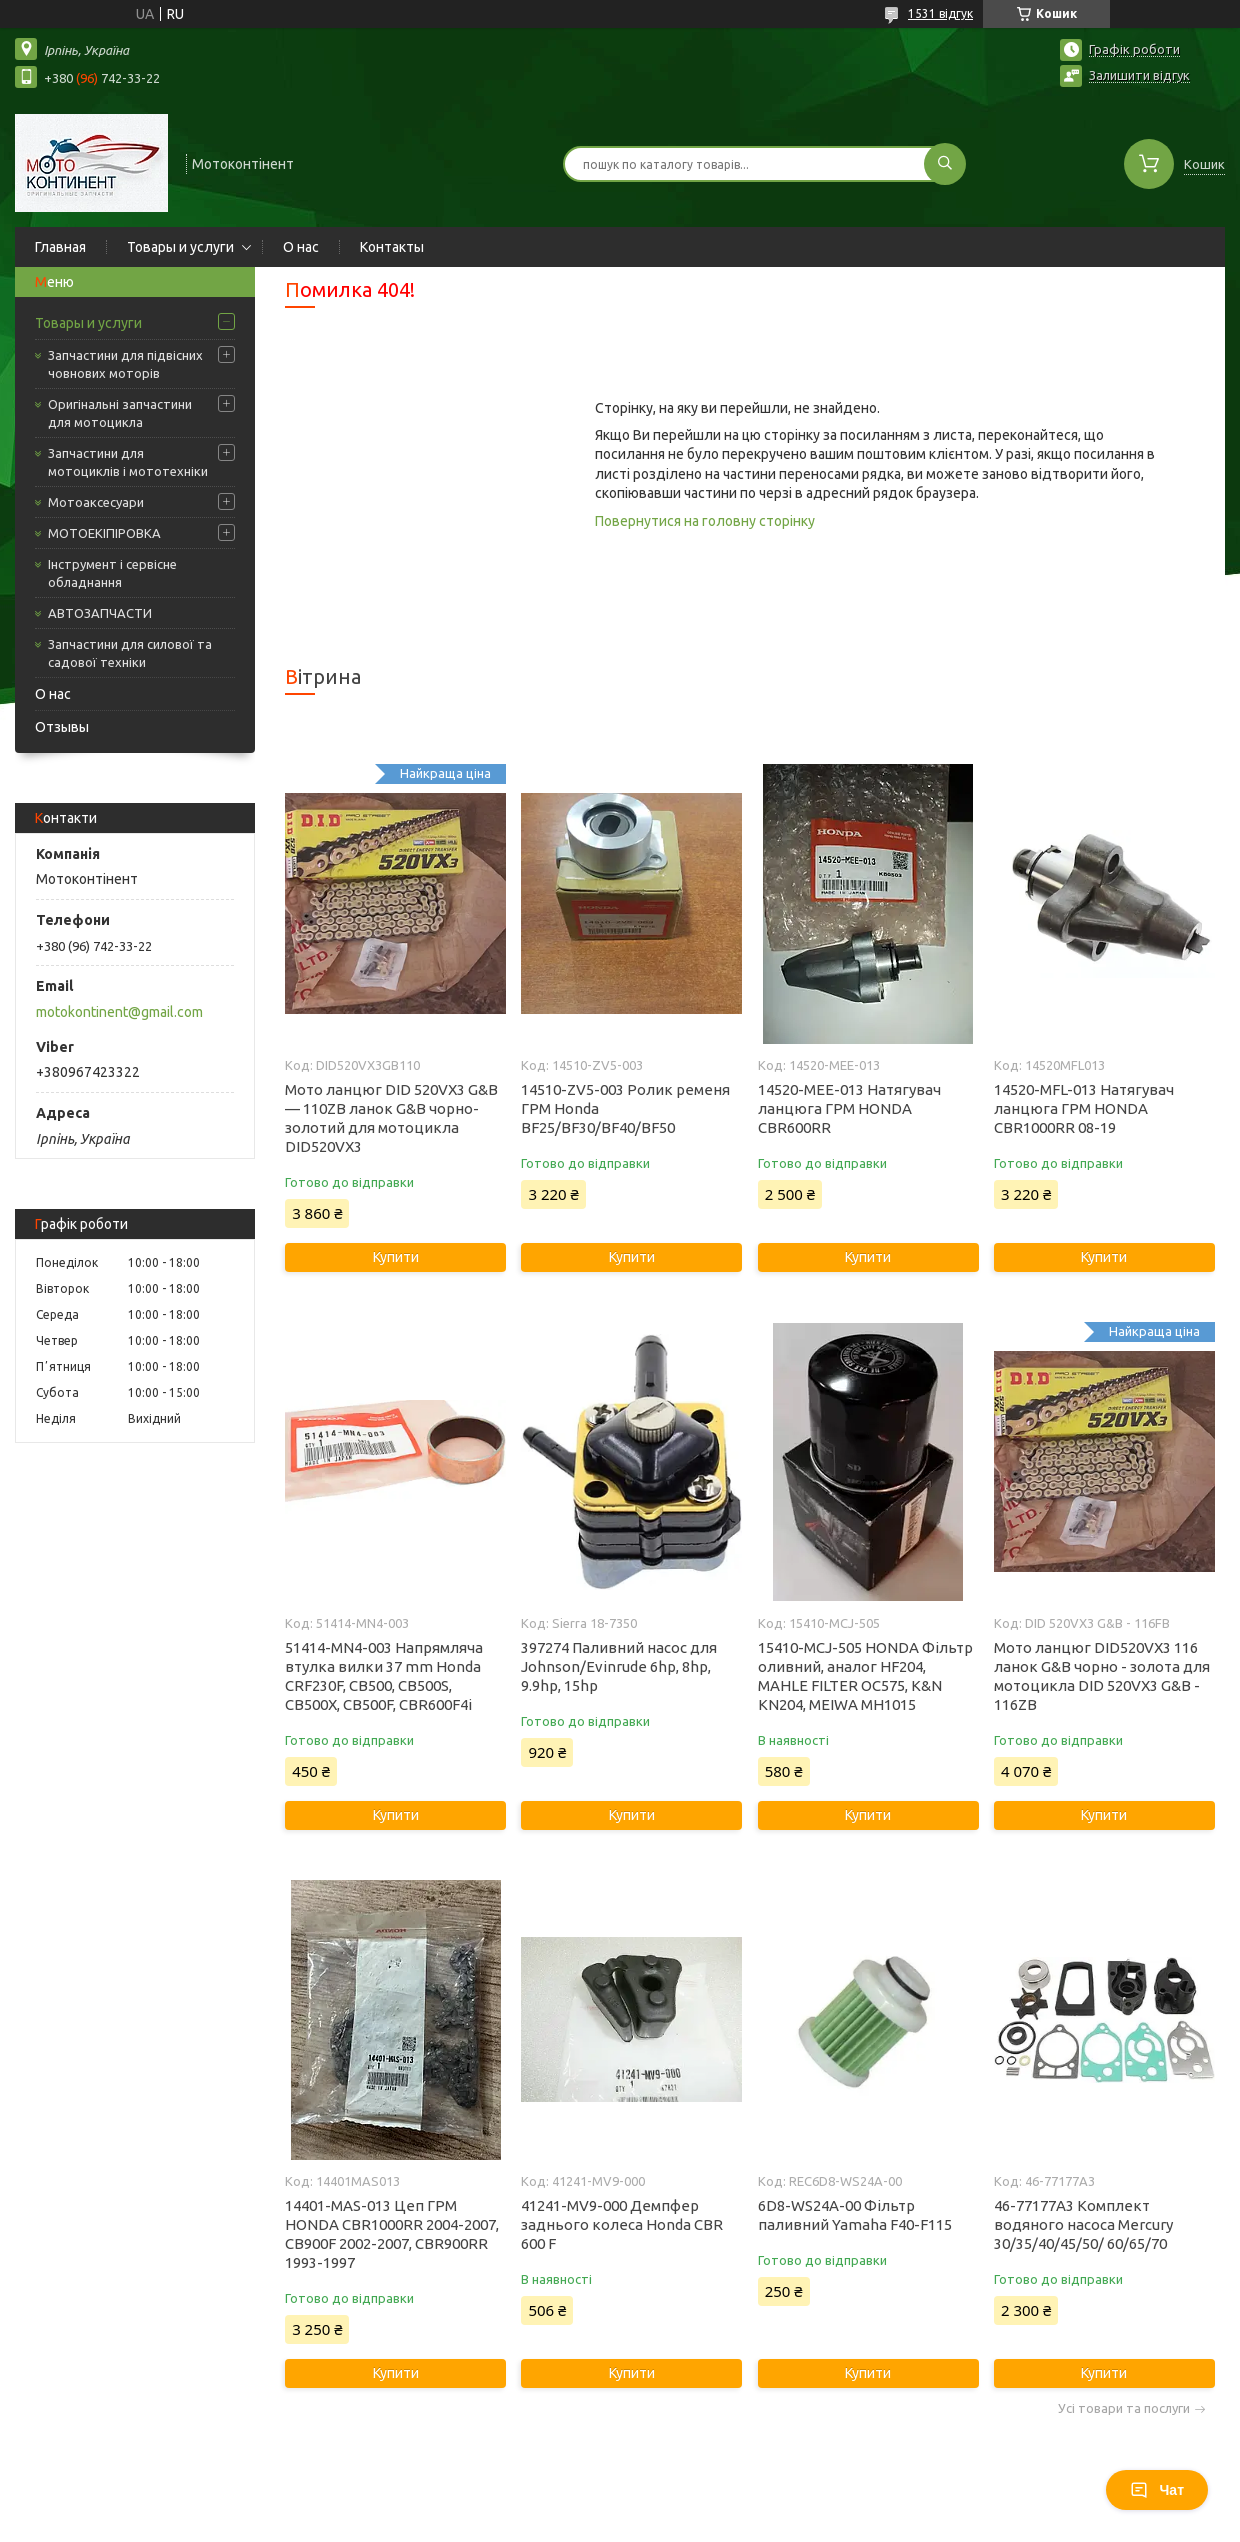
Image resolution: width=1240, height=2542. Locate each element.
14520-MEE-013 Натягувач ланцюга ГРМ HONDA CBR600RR (849, 1108)
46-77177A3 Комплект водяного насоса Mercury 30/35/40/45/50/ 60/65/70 (1083, 2224)
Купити (396, 1257)
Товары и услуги (180, 247)
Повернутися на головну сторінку (705, 521)
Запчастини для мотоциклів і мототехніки (128, 462)
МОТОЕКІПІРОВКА (104, 533)
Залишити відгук (1139, 75)
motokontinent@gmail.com (119, 1012)
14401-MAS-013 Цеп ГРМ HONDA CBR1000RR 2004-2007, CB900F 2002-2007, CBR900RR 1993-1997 (392, 2234)
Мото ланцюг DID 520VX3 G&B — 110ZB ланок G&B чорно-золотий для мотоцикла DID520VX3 (391, 1118)
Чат (1157, 2490)
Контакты (392, 247)
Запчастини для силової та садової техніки (130, 653)
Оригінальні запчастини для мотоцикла (120, 413)
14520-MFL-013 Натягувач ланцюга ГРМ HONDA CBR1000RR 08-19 (1084, 1108)
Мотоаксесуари (96, 502)
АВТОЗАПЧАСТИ (100, 613)
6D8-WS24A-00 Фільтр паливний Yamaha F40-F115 (855, 2215)
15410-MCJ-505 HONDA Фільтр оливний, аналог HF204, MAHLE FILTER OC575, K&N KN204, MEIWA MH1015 (865, 1676)
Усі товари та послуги (1124, 2408)
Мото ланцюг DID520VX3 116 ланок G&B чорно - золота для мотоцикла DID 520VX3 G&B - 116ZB (1102, 1676)
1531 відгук (940, 13)
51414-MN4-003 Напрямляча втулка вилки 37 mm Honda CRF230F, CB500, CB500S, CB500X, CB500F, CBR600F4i (384, 1676)
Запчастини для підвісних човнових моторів (125, 364)
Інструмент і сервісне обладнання (112, 573)
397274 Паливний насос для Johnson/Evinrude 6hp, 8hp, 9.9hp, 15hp (619, 1666)
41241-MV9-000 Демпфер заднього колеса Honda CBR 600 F (622, 2224)
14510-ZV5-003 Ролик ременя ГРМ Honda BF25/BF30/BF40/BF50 (625, 1108)
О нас (301, 247)
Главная (60, 247)
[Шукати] (945, 164)
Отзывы (62, 727)
